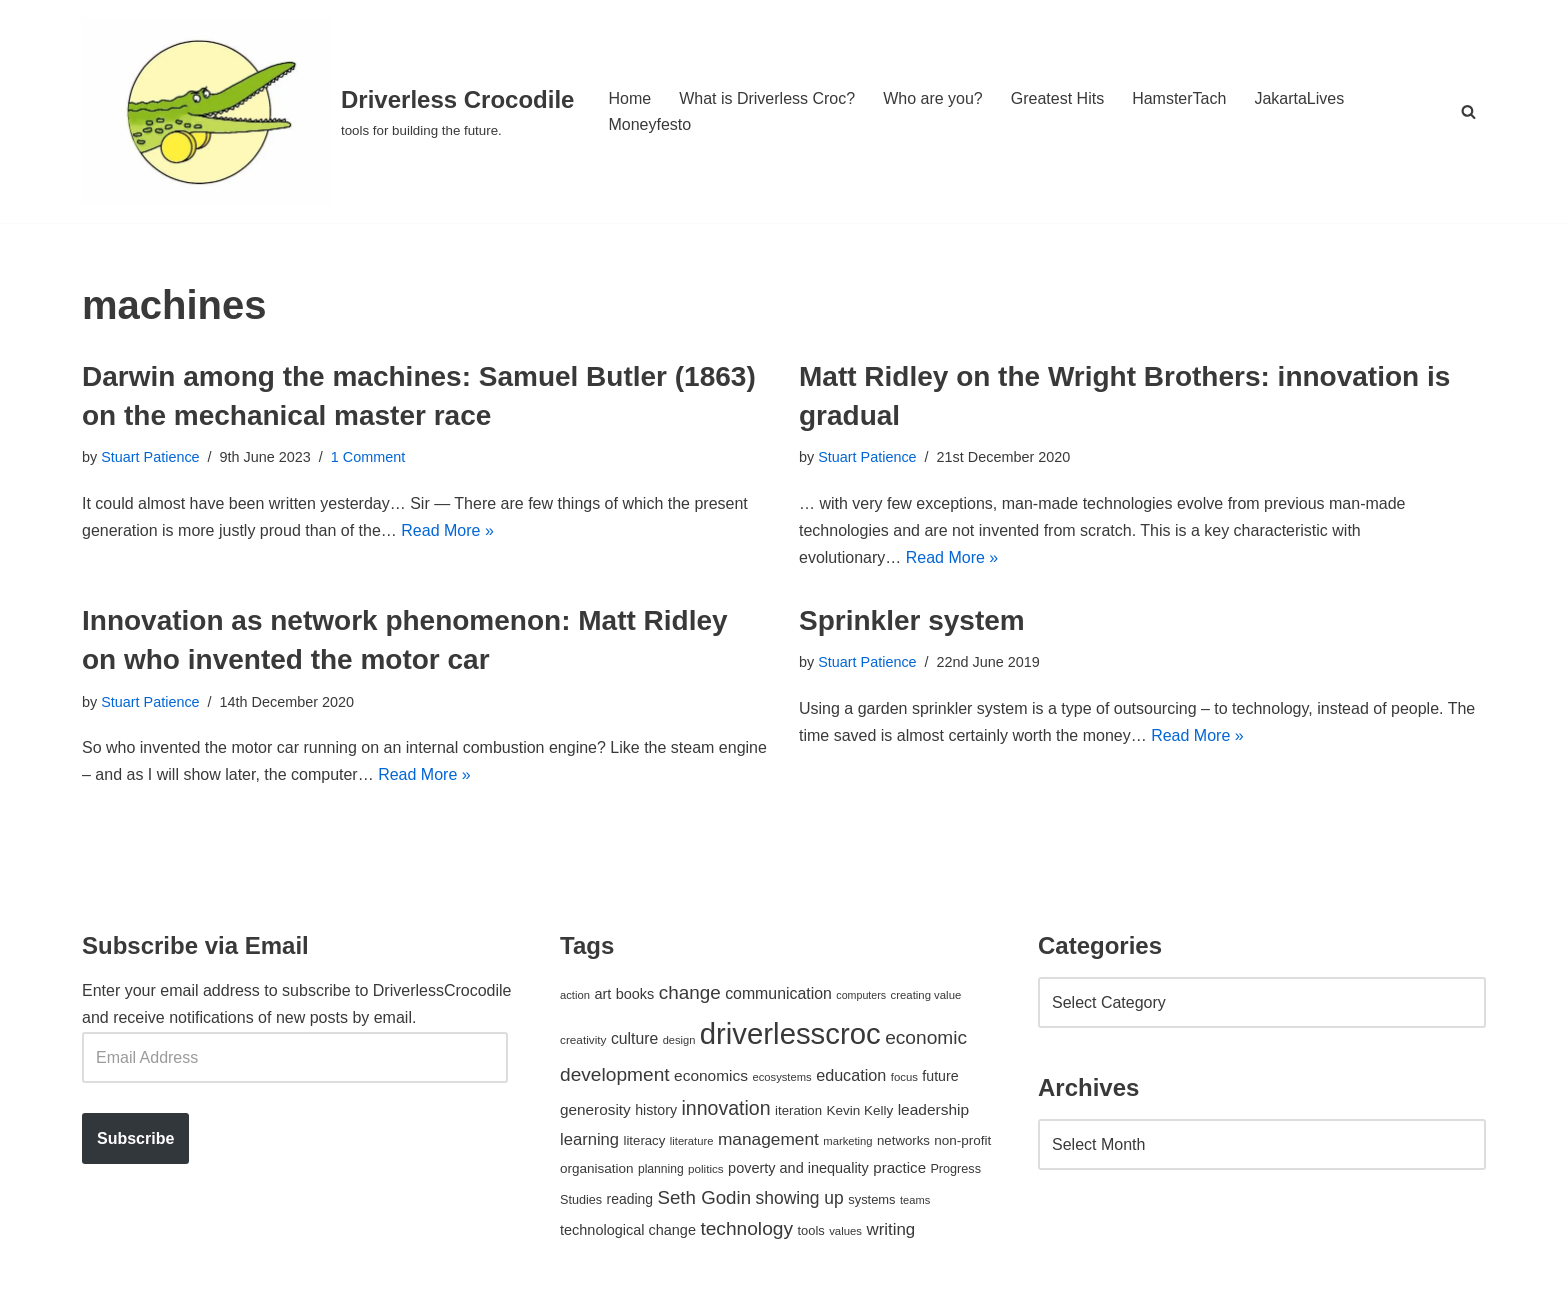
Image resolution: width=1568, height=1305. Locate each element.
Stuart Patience (150, 457)
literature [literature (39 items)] (692, 1141)
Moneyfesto (649, 124)
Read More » (447, 530)
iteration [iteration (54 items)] (798, 1110)
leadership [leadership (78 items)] (933, 1109)
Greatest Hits (1057, 98)
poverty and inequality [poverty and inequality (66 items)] (798, 1168)
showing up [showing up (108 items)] (800, 1198)
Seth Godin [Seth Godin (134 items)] (704, 1197)
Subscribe (135, 1138)
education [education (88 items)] (851, 1075)
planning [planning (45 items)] (661, 1169)
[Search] (1468, 111)
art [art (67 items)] (602, 994)
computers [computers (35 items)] (861, 995)
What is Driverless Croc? (767, 98)
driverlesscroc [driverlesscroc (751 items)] (790, 1033)
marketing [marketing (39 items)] (847, 1141)
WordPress (260, 1279)
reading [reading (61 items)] (630, 1199)
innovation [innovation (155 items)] (725, 1108)
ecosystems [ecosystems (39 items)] (781, 1077)
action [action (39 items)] (575, 995)
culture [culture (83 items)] (634, 1038)
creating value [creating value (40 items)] (926, 995)
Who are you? (933, 98)
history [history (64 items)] (656, 1110)
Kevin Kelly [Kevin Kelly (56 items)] (860, 1110)
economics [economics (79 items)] (711, 1075)
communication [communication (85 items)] (778, 993)
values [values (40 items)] (845, 1231)
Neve (100, 1279)
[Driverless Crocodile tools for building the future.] (328, 111)
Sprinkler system (912, 620)
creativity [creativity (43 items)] (583, 1039)
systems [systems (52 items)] (871, 1199)
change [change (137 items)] (690, 992)
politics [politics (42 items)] (706, 1168)
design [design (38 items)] (679, 1040)
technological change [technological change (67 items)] (628, 1230)
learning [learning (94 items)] (589, 1139)
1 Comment (368, 457)
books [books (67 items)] (635, 994)
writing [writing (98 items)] (890, 1229)
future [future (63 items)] (940, 1076)
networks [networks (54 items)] (903, 1140)
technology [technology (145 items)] (746, 1228)
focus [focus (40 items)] (904, 1077)
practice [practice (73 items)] (899, 1167)
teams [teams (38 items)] (915, 1200)
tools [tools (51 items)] (810, 1230)
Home (629, 98)
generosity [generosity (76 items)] (595, 1109)
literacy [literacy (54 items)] (645, 1140)
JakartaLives (1299, 98)
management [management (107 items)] (768, 1139)
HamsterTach (1179, 98)
